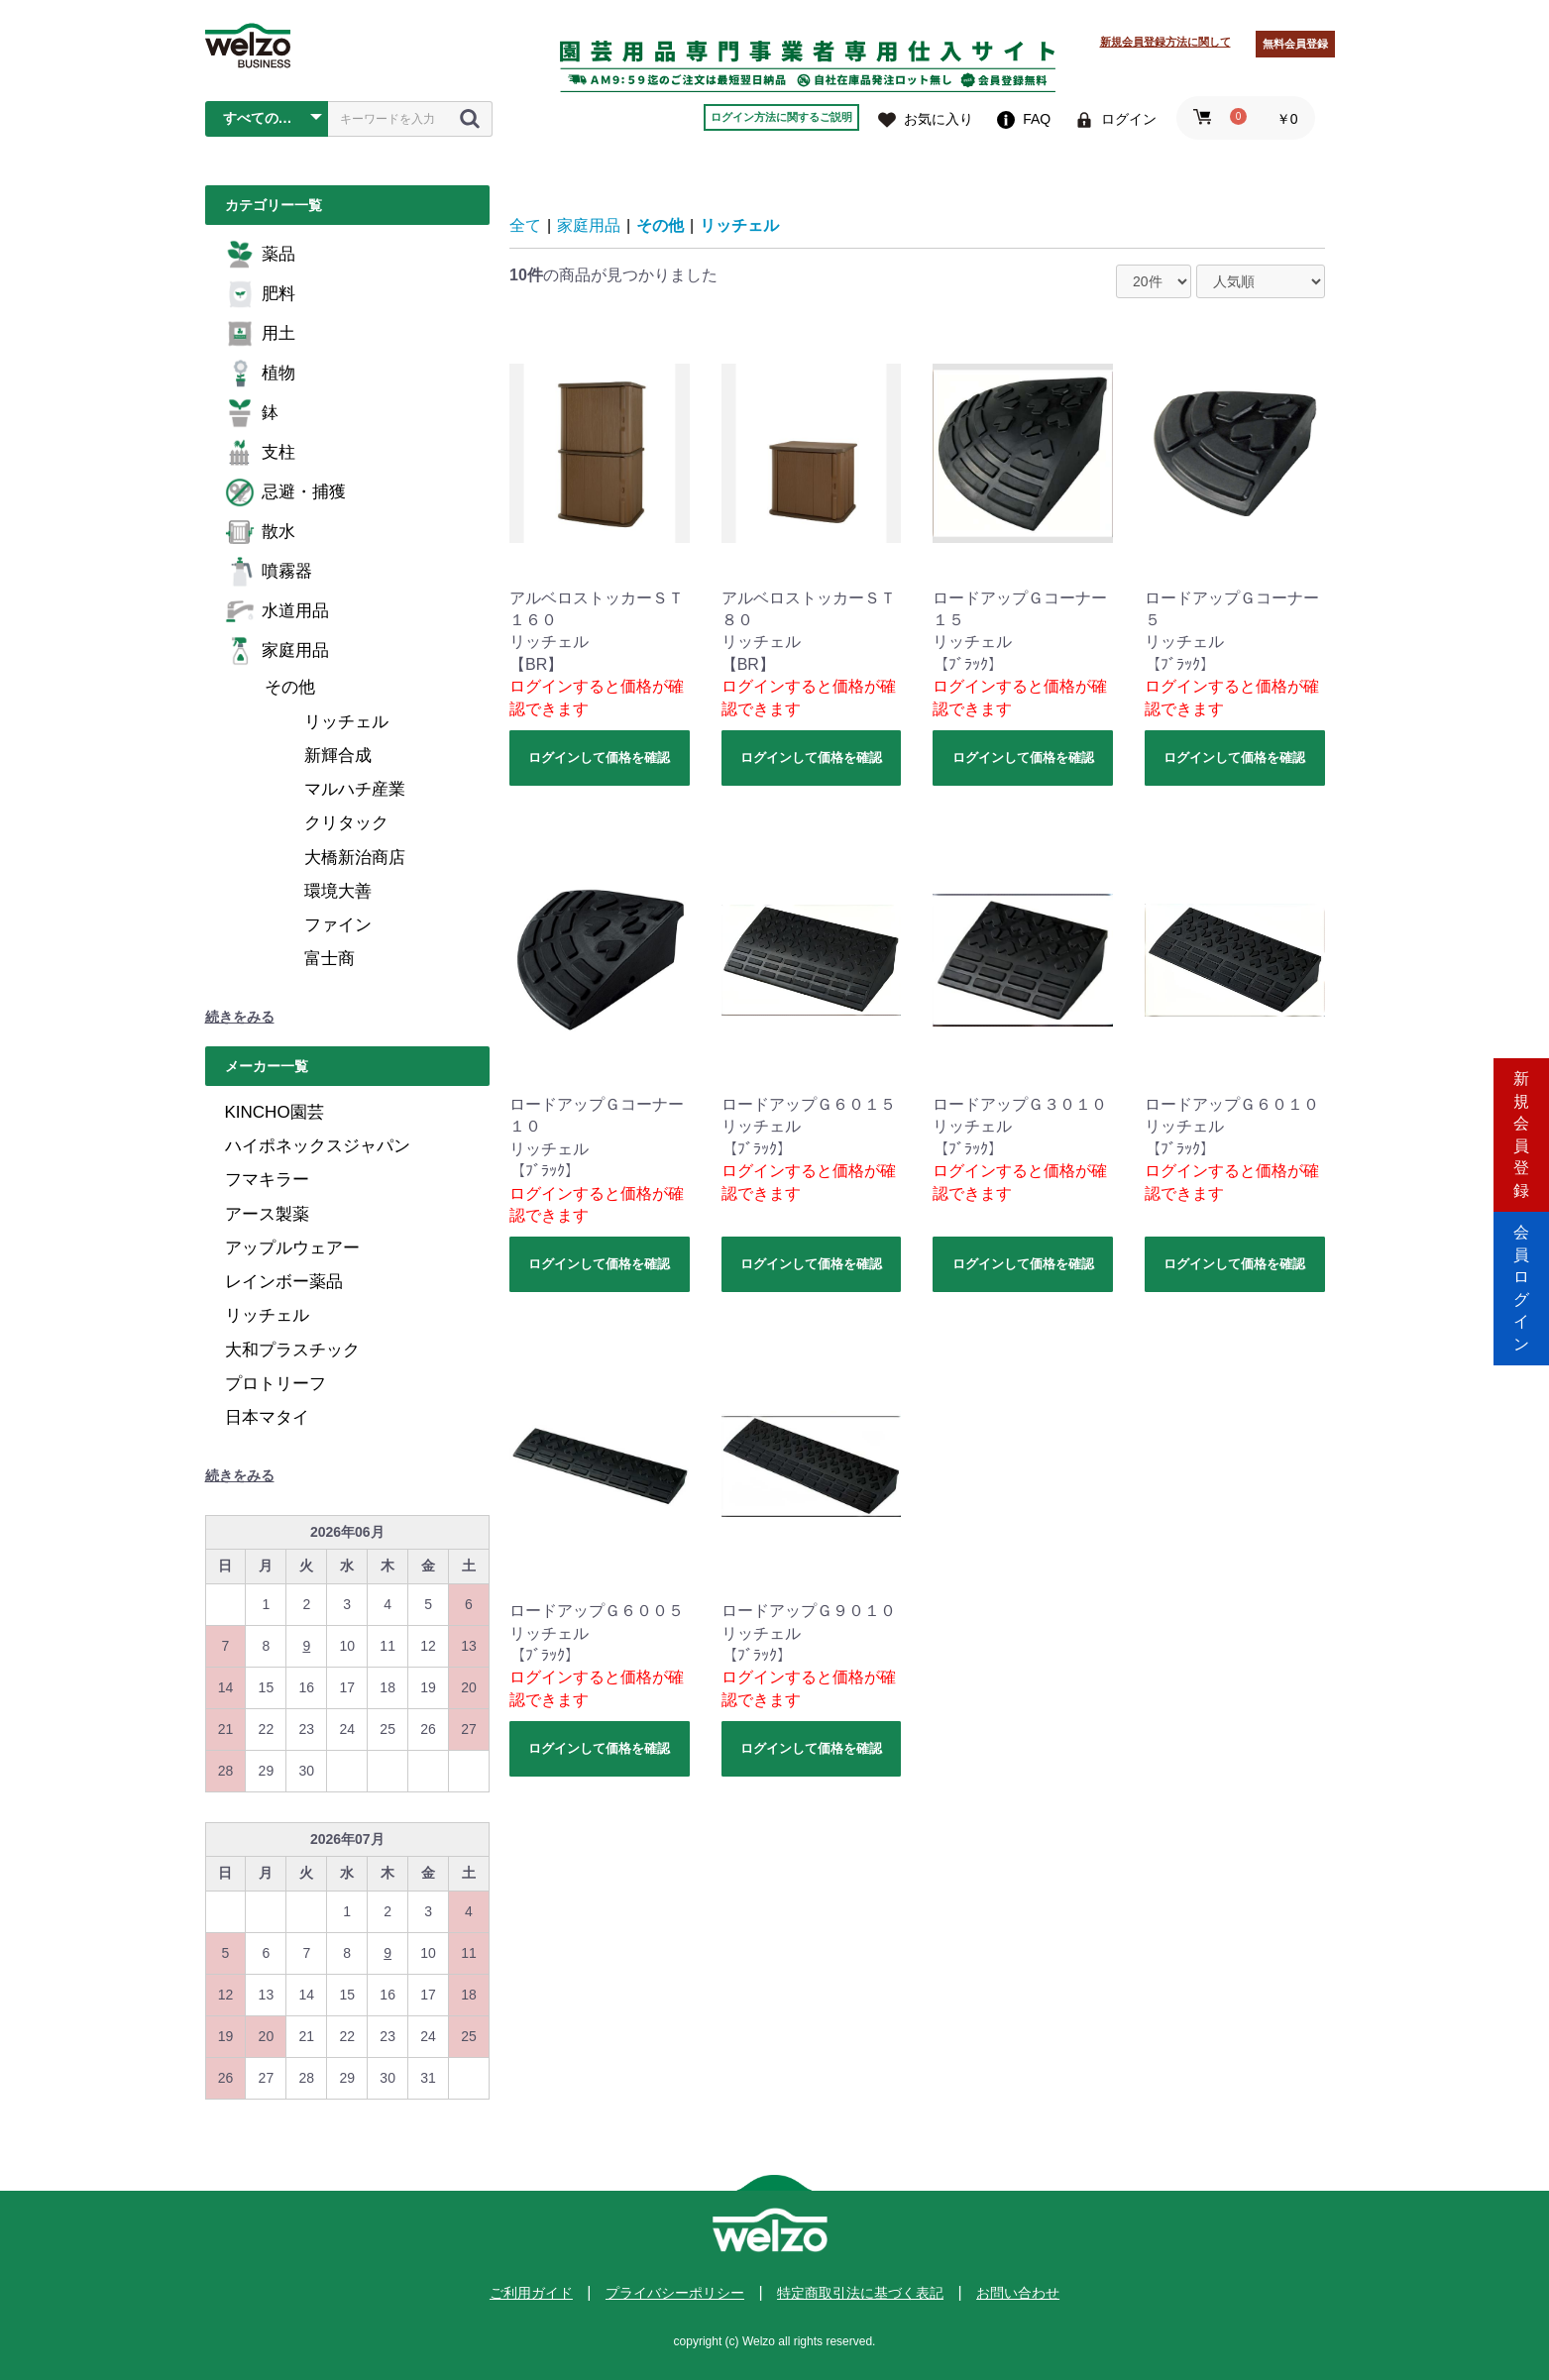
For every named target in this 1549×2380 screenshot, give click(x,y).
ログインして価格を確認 (599, 757)
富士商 (329, 958)
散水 (260, 532)
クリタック (346, 822)
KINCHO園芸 (274, 1112)
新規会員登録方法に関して (1165, 42)
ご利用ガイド (531, 2293)
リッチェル (346, 721)
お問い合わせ (1017, 2293)
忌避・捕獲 (285, 492)
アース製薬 (267, 1214)
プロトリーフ (275, 1383)
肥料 (260, 294)
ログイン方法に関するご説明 (781, 117)
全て (525, 225)
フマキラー (267, 1179)
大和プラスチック (292, 1350)
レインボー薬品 (284, 1281)
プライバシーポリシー (675, 2293)
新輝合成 (338, 755)
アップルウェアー (292, 1248)
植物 (260, 373)
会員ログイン (1521, 1274)
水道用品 (277, 611)
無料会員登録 (1295, 44)
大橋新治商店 (354, 857)
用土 (260, 334)
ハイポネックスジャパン (317, 1145)
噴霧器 (268, 572)
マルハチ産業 (354, 789)
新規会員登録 (1521, 1105)
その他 (290, 687)
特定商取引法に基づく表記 (860, 2293)
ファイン (338, 925)
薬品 (260, 255)
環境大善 (338, 891)
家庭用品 (277, 651)
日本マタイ (267, 1417)
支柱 (260, 453)
